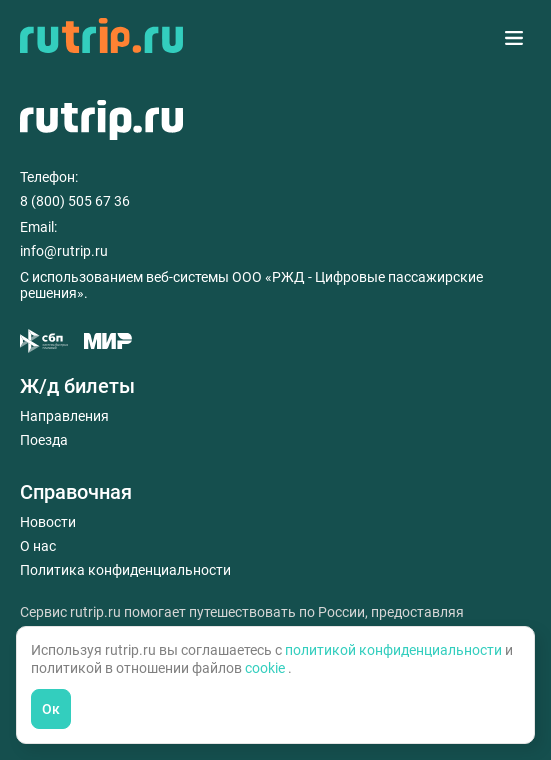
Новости (48, 522)
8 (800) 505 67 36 (75, 201)
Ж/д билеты (77, 386)
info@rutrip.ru (64, 251)
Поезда (44, 440)
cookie (266, 668)
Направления (64, 416)
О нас (38, 546)
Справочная (76, 492)
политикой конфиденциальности (395, 650)
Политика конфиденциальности (125, 570)
